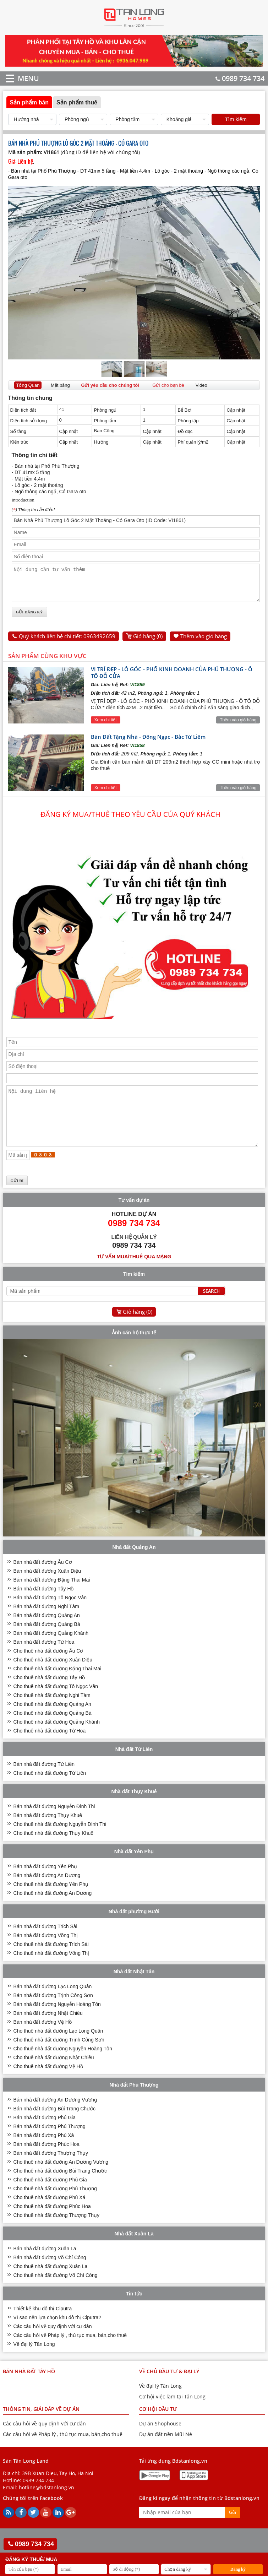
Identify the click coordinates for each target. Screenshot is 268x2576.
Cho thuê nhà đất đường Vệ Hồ (48, 2083)
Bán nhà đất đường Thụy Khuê (47, 1832)
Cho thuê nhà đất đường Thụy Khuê (53, 1850)
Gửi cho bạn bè (168, 385)
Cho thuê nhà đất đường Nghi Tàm (52, 1712)
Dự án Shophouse (160, 2440)
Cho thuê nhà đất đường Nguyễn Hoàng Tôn (62, 2065)
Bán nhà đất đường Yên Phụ (45, 1883)
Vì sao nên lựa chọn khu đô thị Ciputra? (57, 2334)
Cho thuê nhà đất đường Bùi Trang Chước (60, 2188)
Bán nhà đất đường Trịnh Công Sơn (53, 2012)
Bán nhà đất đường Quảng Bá (46, 1641)
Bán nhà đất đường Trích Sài (45, 1943)
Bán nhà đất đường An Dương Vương (55, 2117)
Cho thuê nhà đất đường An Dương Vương (61, 2179)
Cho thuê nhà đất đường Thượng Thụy (56, 2232)
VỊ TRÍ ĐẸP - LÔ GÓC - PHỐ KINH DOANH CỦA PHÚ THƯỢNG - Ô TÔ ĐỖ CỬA (171, 679)
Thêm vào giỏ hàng (203, 642)
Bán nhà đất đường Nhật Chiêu (48, 2030)
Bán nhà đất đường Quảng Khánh (50, 1650)
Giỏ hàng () (148, 642)
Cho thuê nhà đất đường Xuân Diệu (52, 1677)
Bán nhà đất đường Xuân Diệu (47, 1588)
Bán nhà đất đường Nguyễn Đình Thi (54, 1823)
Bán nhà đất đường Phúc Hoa (46, 2161)
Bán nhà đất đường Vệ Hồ (42, 2039)
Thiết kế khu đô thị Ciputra (42, 2325)
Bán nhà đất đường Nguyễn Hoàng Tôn (57, 2021)
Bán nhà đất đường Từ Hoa (44, 1659)
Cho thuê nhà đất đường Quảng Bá (52, 1730)
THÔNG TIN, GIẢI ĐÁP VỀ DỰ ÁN (41, 2426)
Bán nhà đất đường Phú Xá (43, 2152)
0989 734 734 (239, 78)
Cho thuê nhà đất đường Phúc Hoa (52, 2223)
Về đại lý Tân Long (34, 2361)
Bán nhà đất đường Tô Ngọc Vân (50, 1614)
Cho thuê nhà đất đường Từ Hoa (49, 1748)
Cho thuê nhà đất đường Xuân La (50, 2283)
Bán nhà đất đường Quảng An (46, 1632)
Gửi (232, 2529)
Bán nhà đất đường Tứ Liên (44, 1781)
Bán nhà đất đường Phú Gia (44, 2134)
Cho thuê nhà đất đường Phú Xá (49, 2214)
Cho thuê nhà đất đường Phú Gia (50, 2197)
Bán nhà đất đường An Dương (47, 1892)
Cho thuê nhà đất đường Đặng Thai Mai (57, 1685)
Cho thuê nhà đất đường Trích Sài (51, 1961)
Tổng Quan (28, 385)
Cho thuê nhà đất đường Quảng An (52, 1721)
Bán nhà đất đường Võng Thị (45, 1952)
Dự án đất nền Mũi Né (165, 2451)
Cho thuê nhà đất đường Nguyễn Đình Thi (59, 1841)
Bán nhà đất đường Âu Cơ (42, 1579)
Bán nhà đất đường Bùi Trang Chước (54, 2125)
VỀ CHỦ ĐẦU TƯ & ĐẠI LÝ (169, 2388)
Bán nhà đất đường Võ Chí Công (49, 2274)
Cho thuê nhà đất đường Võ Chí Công (55, 2292)
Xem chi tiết (105, 726)
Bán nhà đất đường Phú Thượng (49, 2143)
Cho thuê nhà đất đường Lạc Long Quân (58, 2048)
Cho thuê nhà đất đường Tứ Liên (49, 1790)
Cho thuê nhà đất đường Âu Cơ (48, 1668)
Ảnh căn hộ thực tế (134, 1349)
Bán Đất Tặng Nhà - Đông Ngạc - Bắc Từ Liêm (148, 743)
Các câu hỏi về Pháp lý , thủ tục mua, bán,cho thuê (70, 2352)
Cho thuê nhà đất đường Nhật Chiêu (53, 2074)
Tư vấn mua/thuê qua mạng (134, 1273)
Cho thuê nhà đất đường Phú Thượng (55, 2205)
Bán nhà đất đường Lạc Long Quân (52, 2003)
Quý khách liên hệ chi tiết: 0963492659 (67, 642)
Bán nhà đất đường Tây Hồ (43, 1606)
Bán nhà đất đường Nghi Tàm (46, 1623)
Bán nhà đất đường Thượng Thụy (50, 2170)
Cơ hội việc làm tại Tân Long (172, 2413)
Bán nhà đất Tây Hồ (29, 2388)
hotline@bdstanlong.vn (46, 2504)
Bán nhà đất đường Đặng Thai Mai (51, 1597)
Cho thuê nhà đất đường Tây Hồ (49, 1694)
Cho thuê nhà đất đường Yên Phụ (50, 1901)
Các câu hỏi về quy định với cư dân (52, 2343)
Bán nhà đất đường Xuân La (44, 2265)
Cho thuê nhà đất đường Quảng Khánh (56, 1739)
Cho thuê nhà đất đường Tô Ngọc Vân (55, 1703)
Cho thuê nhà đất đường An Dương (52, 1910)
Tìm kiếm (236, 119)
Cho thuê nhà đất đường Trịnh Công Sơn (58, 2057)
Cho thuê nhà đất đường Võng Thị (51, 1970)
